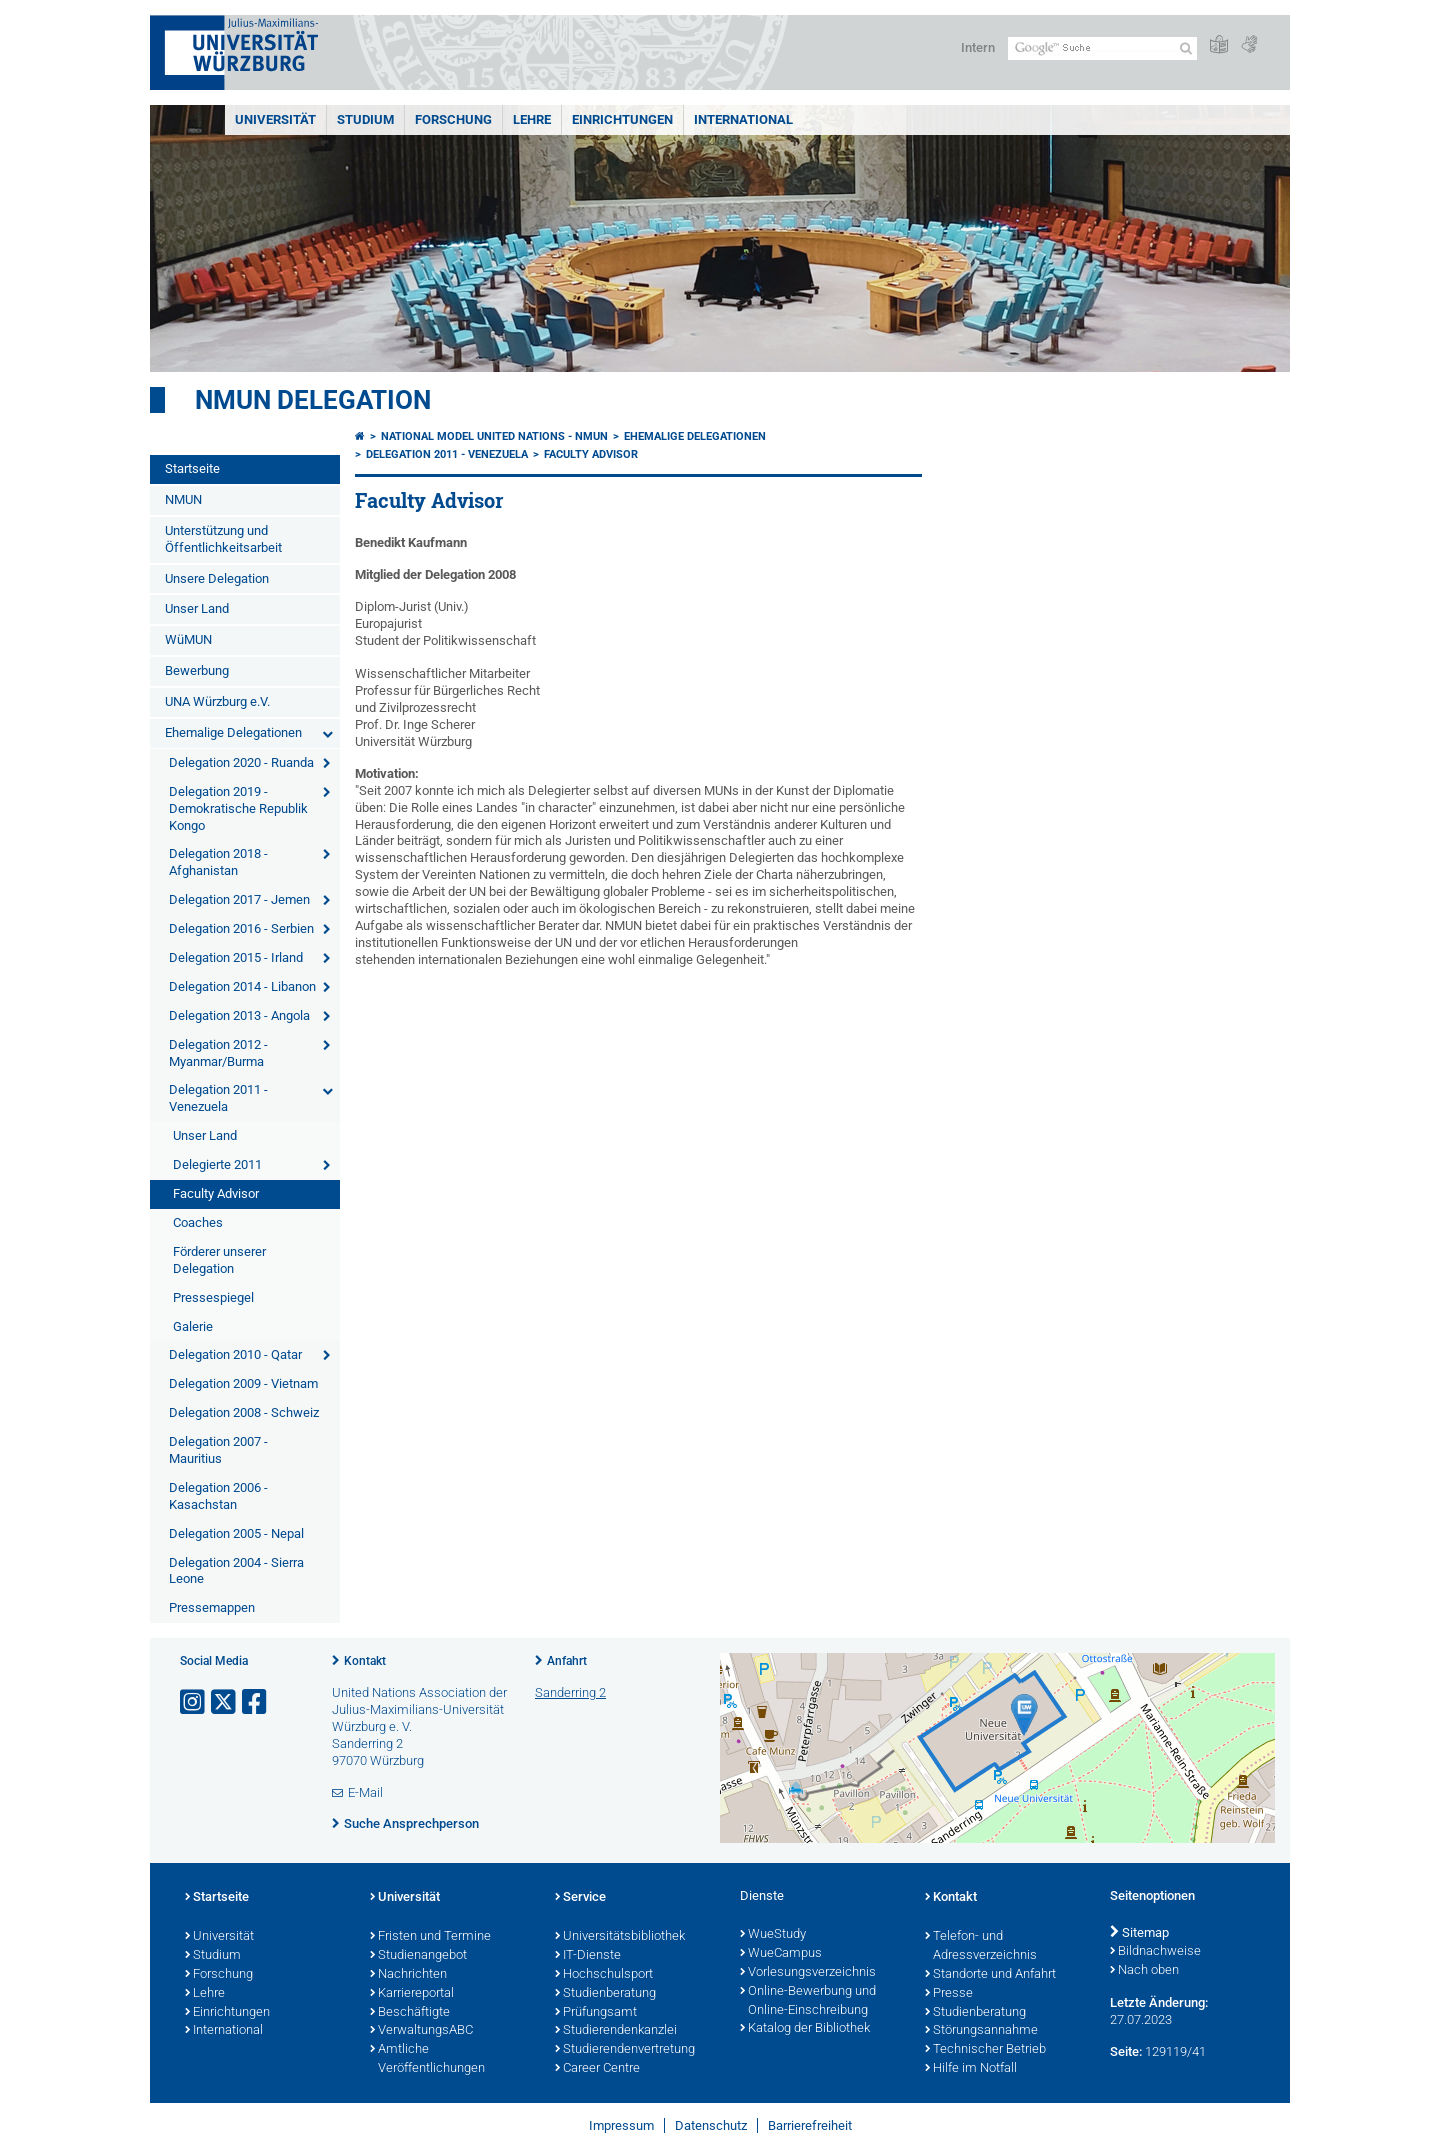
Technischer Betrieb (985, 2050)
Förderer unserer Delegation (219, 1260)
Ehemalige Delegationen (233, 732)
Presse (949, 1994)
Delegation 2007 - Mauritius (218, 1450)
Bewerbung (197, 670)
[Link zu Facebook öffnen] (256, 1702)
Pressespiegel (213, 1297)
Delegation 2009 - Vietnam (243, 1383)
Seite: (1126, 2051)
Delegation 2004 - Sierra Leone (236, 1571)
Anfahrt (567, 1661)
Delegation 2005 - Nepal (236, 1533)
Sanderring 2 (570, 1692)
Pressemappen (212, 1607)
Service (580, 1898)
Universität (275, 119)
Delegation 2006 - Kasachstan (218, 1496)
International (743, 119)
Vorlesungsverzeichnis (808, 1973)
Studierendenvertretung (625, 2050)
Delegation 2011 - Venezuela (218, 1098)
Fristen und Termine (430, 1937)
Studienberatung (605, 1994)
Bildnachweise (1155, 1952)
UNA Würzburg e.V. (217, 701)
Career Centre (597, 2069)
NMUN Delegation (313, 400)
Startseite (192, 468)
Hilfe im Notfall (971, 2069)
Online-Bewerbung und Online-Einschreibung (808, 2001)
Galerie (193, 1326)
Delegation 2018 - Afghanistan (218, 862)
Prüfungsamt (596, 2013)
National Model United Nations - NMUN (494, 436)
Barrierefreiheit (810, 2125)
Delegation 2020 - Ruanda (241, 762)
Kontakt (365, 1661)
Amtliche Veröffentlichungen (427, 2059)
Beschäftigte (410, 2013)
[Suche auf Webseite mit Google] (1102, 48)
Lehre (532, 119)
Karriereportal (412, 1994)
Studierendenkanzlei (616, 2031)
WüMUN (188, 639)
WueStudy (773, 1935)
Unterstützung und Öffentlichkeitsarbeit (223, 539)
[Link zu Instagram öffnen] (194, 1702)
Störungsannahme (981, 2031)
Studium (365, 119)
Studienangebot (418, 1956)
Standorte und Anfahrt (990, 1975)
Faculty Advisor (216, 1193)
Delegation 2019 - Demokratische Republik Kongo (238, 808)
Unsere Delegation (217, 578)
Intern (978, 47)
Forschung (453, 119)
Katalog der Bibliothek (805, 2029)
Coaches (198, 1222)
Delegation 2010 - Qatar (235, 1354)
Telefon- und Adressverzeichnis (981, 1946)
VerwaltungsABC (421, 2031)
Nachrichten (408, 1975)
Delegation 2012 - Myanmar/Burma (218, 1053)
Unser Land (197, 608)
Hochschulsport (604, 1975)
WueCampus (781, 1954)
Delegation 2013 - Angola (239, 1015)
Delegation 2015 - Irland (236, 957)
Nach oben (1144, 1971)
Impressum (621, 2125)
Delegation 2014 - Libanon (242, 986)
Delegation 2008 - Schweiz (244, 1412)
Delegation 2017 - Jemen (239, 899)
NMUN (183, 499)
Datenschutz (711, 2125)
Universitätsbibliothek (620, 1937)
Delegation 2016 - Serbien (241, 928)
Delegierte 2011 (217, 1164)
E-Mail (365, 1792)
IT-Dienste (588, 1956)
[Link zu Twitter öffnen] (225, 1702)
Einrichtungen (622, 119)
